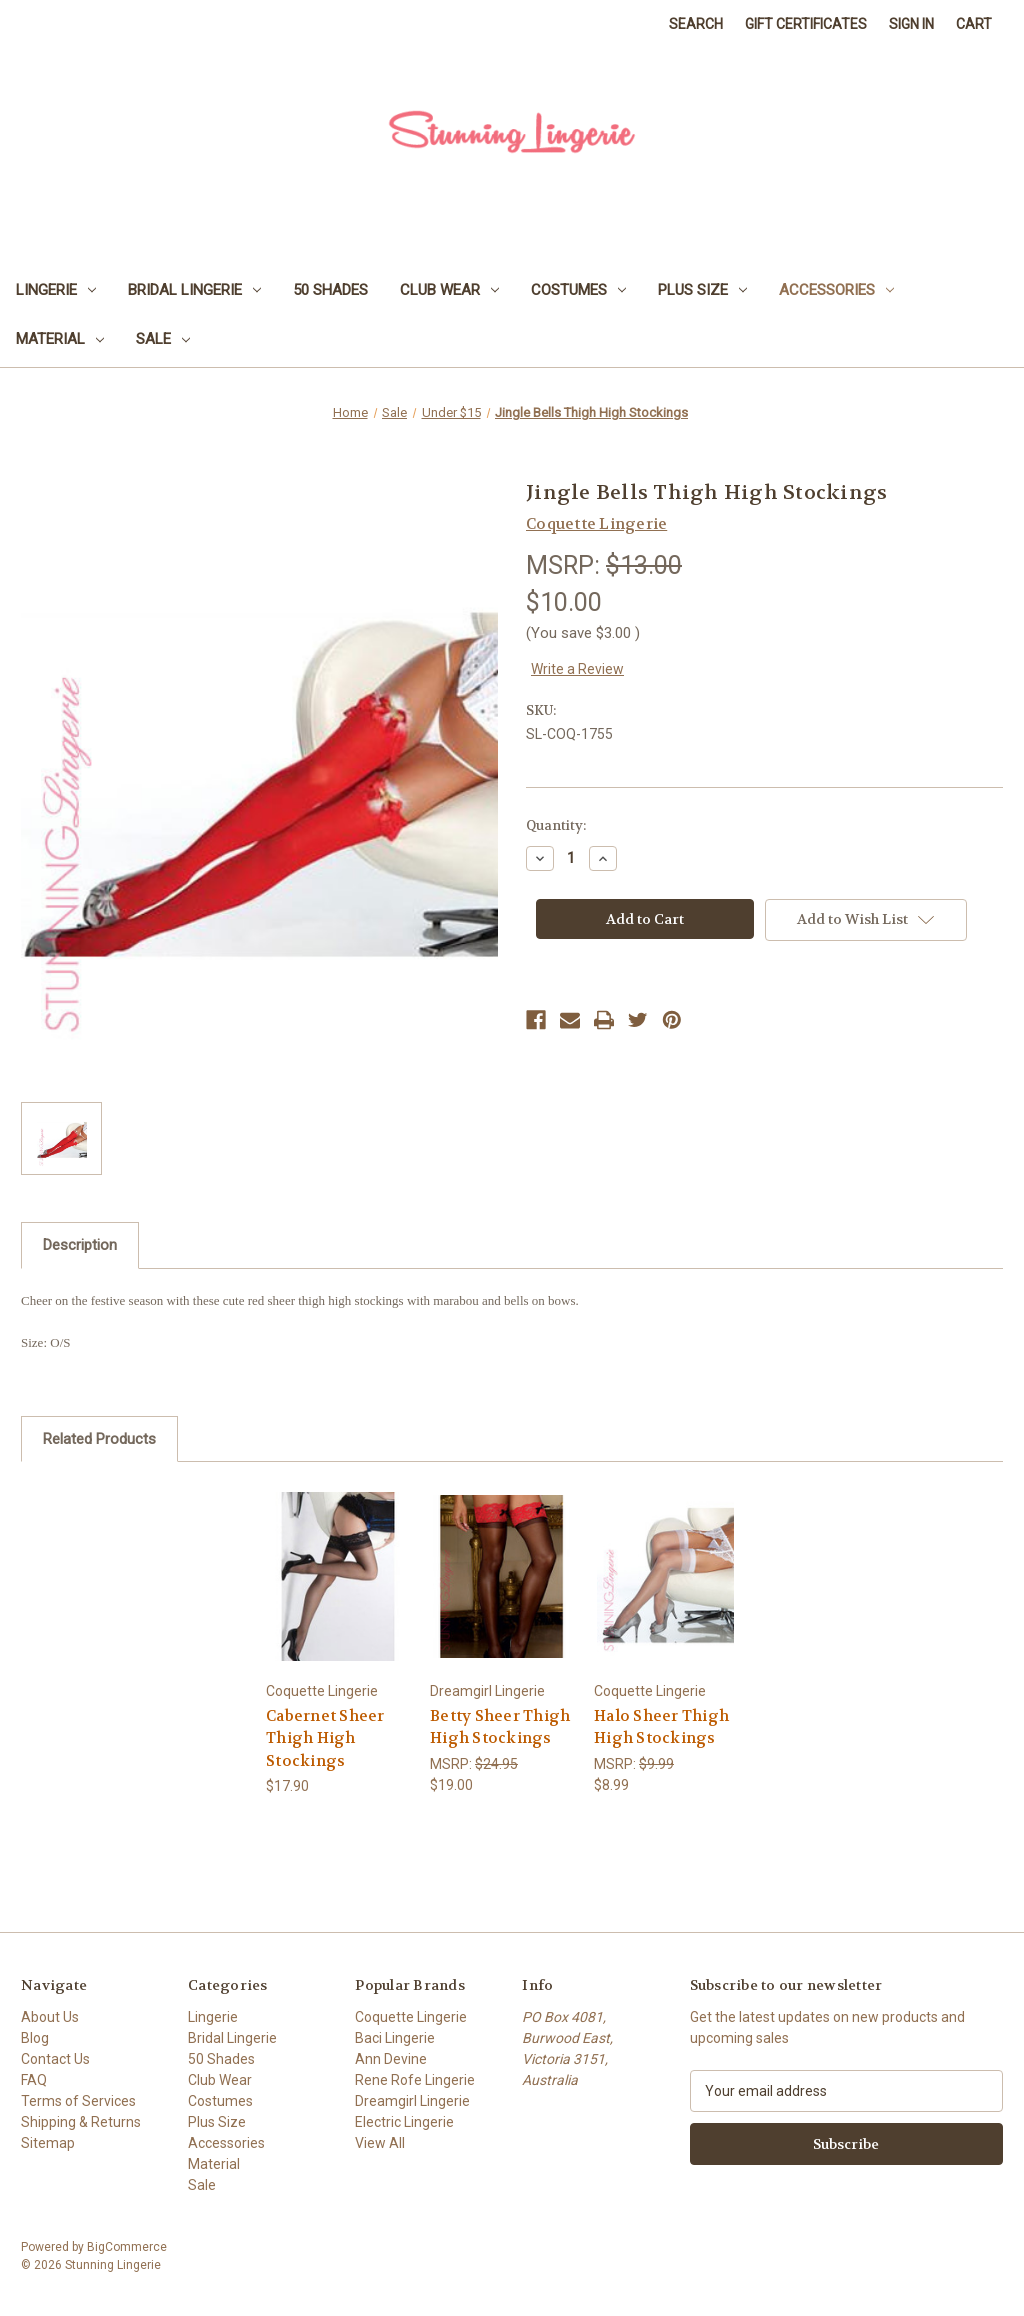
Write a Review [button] (577, 669)
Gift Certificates (806, 24)
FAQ (34, 2080)
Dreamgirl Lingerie (412, 2101)
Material (60, 339)
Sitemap (48, 2143)
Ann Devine (391, 2059)
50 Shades (330, 290)
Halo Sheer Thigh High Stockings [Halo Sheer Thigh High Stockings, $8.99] (661, 1727)
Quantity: (556, 825)
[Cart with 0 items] (974, 24)
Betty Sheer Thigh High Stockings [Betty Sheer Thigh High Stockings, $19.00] (500, 1727)
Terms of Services (78, 2101)
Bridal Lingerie (194, 290)
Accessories (836, 290)
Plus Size (702, 290)
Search (696, 24)
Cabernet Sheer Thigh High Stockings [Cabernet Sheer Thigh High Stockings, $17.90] (325, 1738)
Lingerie (56, 290)
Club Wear (449, 290)
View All (380, 2143)
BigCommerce (127, 2247)
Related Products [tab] (99, 1439)
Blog (35, 2038)
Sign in (911, 24)
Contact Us (55, 2059)
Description (80, 1245)
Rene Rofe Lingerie (415, 2080)
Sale (163, 339)
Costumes (578, 290)
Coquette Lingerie (411, 2017)
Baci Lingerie (395, 2038)
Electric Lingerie (404, 2122)
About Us (50, 2017)
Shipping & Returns (81, 2122)
